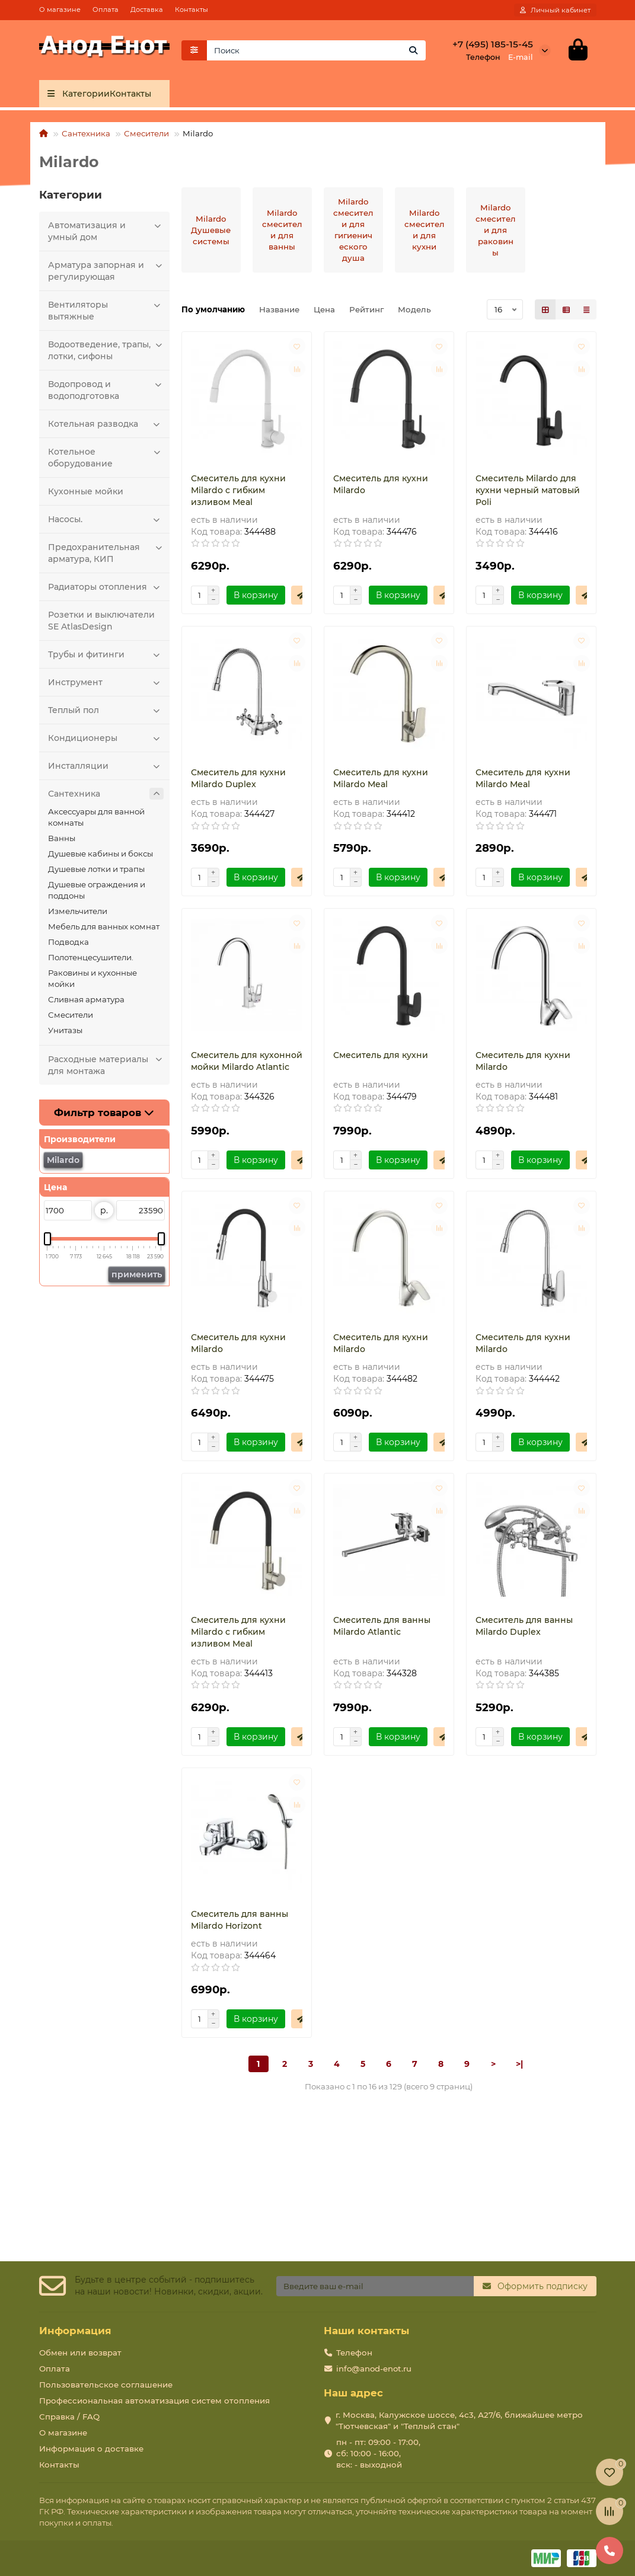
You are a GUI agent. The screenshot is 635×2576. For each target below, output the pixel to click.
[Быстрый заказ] (301, 595)
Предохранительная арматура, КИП (106, 552)
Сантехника (86, 133)
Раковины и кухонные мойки (92, 978)
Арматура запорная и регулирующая (106, 270)
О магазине (60, 9)
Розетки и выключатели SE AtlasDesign (101, 620)
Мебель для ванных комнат (103, 926)
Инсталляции (106, 766)
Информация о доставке (91, 2448)
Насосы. (106, 519)
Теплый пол (106, 710)
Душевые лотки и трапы (96, 869)
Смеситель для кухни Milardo (380, 484)
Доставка (146, 9)
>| (519, 2064)
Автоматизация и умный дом (106, 230)
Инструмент (106, 682)
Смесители (146, 133)
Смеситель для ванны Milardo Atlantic (381, 1626)
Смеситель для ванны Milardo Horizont (239, 1920)
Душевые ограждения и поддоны (96, 890)
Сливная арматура (86, 999)
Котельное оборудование (106, 457)
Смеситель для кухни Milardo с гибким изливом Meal (238, 490)
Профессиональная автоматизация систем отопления (154, 2400)
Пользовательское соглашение (106, 2384)
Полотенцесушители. (90, 957)
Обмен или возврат (80, 2352)
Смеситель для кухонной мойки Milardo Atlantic (246, 1061)
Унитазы (65, 1030)
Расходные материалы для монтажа (106, 1064)
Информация (75, 2331)
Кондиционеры (106, 738)
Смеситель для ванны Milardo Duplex (524, 1626)
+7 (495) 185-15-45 (492, 44)
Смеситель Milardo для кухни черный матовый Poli (528, 490)
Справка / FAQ (69, 2416)
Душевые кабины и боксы (100, 853)
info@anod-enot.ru (373, 2368)
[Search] (316, 50)
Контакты (191, 9)
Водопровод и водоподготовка (106, 389)
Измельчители (77, 911)
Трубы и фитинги (106, 654)
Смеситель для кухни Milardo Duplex (238, 778)
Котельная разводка (106, 424)
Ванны (61, 838)
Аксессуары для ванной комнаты (96, 817)
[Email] (375, 2286)
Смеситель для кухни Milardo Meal (380, 778)
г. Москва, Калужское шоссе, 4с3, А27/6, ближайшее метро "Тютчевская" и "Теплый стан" (459, 2420)
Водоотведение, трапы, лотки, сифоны (106, 350)
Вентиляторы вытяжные (106, 310)
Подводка (68, 942)
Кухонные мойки (85, 491)
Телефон (354, 2352)
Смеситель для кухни (380, 1055)
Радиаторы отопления (106, 587)
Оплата (105, 9)
